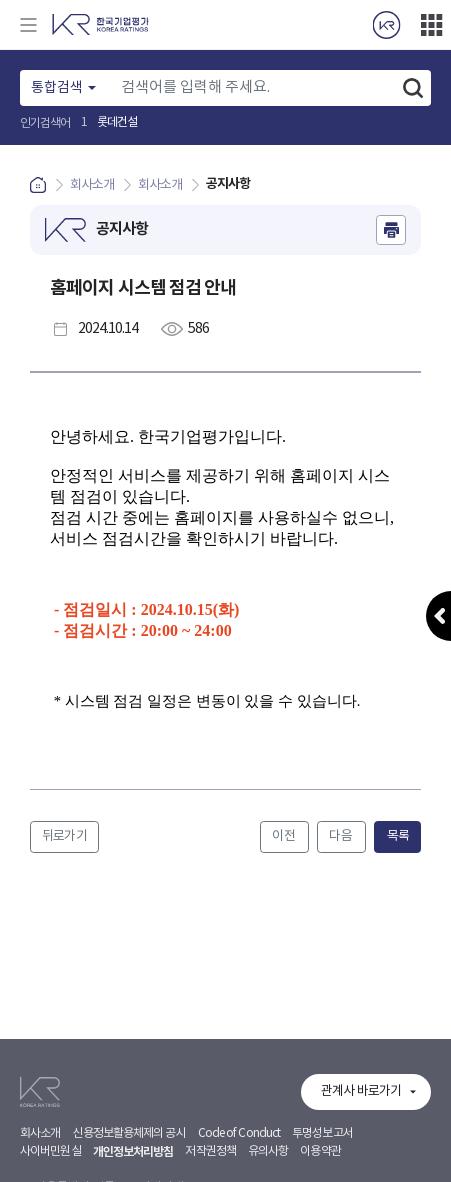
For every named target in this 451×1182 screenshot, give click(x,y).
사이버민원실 (50, 1151)
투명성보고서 (322, 1133)
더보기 (431, 25)
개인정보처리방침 (133, 1152)
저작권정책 (210, 1151)
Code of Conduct (239, 1133)
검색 (413, 88)
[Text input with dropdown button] (253, 88)
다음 (341, 836)
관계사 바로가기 (361, 1091)
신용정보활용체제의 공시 (128, 1133)
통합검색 (57, 88)
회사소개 (40, 1133)
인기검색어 (45, 123)
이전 (284, 836)
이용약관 (320, 1151)
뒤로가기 (64, 836)
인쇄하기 (391, 230)
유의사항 (268, 1151)
